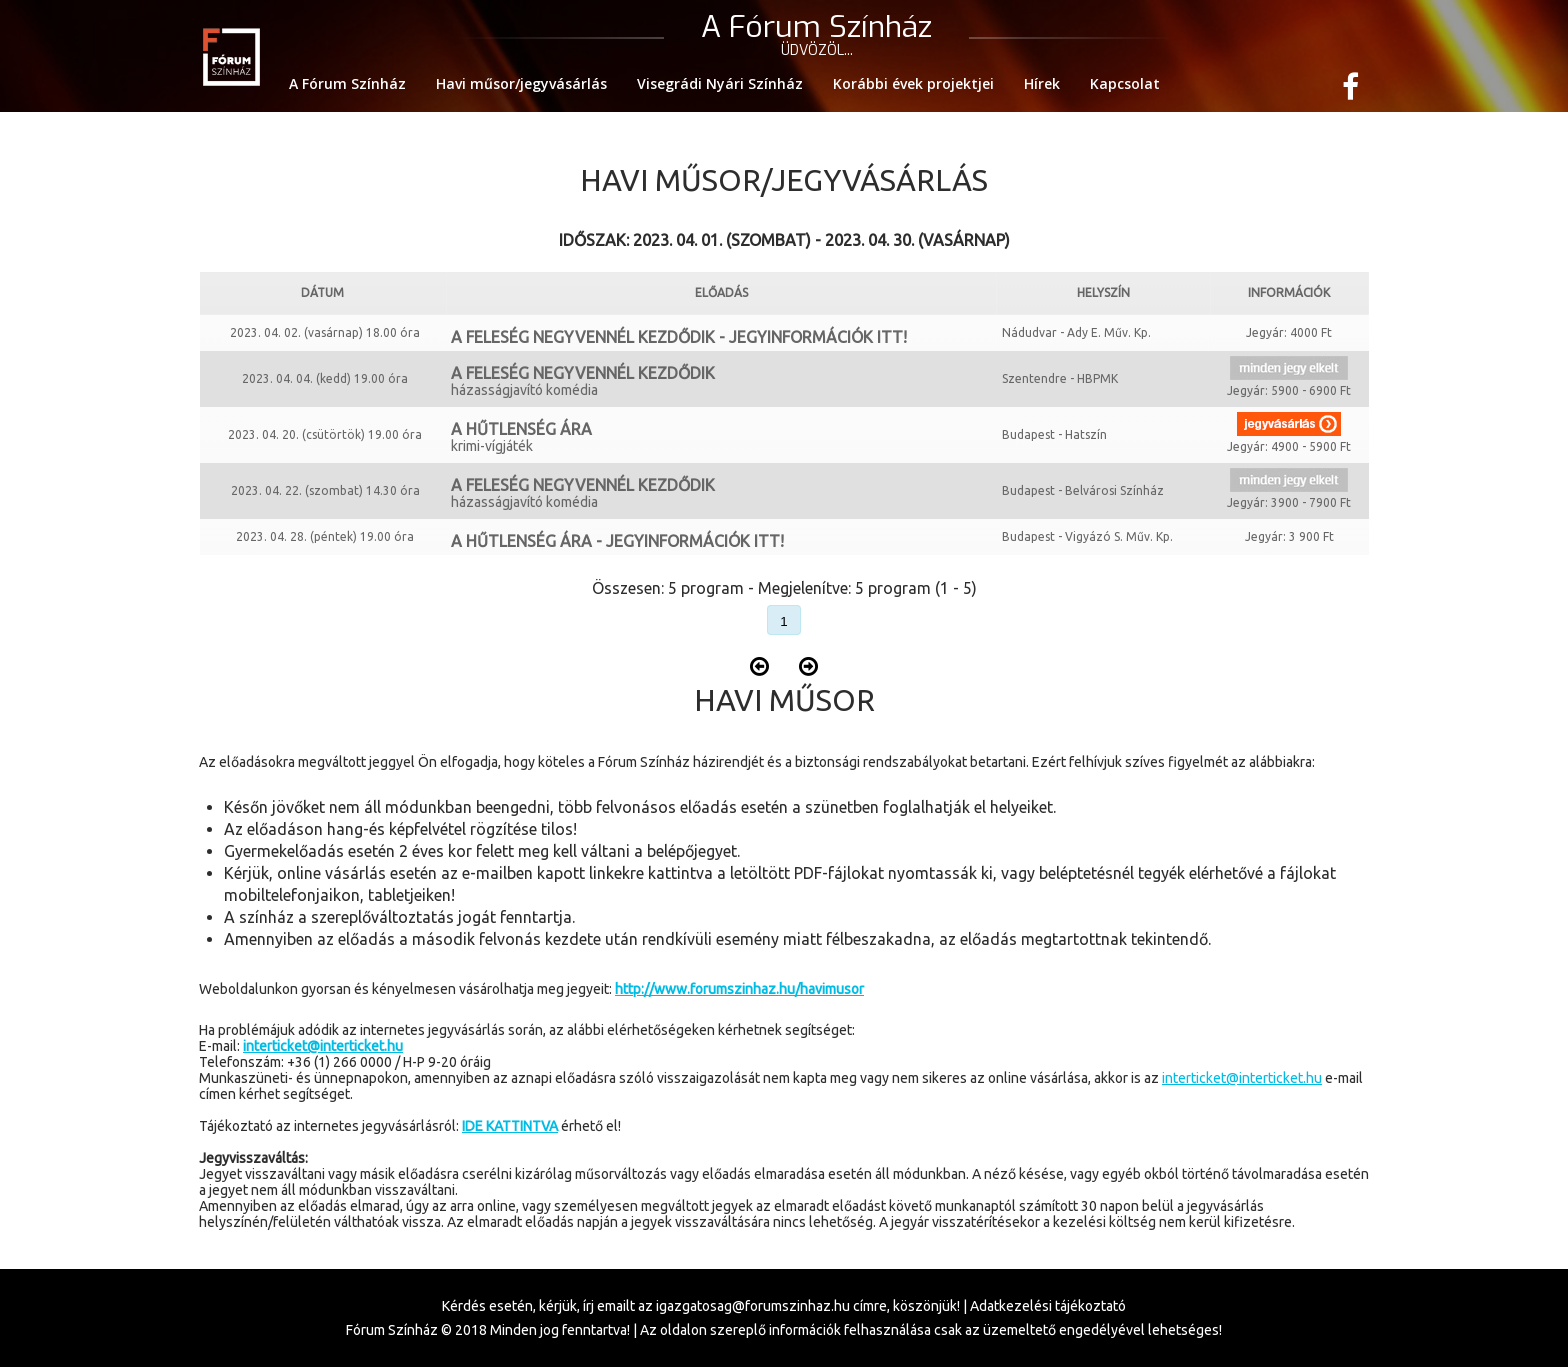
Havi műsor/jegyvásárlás (521, 83)
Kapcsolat (1125, 83)
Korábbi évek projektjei (913, 83)
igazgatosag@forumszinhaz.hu (753, 1306)
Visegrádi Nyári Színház (720, 83)
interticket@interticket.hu (1242, 1078)
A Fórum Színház (347, 83)
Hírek (1042, 83)
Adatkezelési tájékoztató (1048, 1306)
